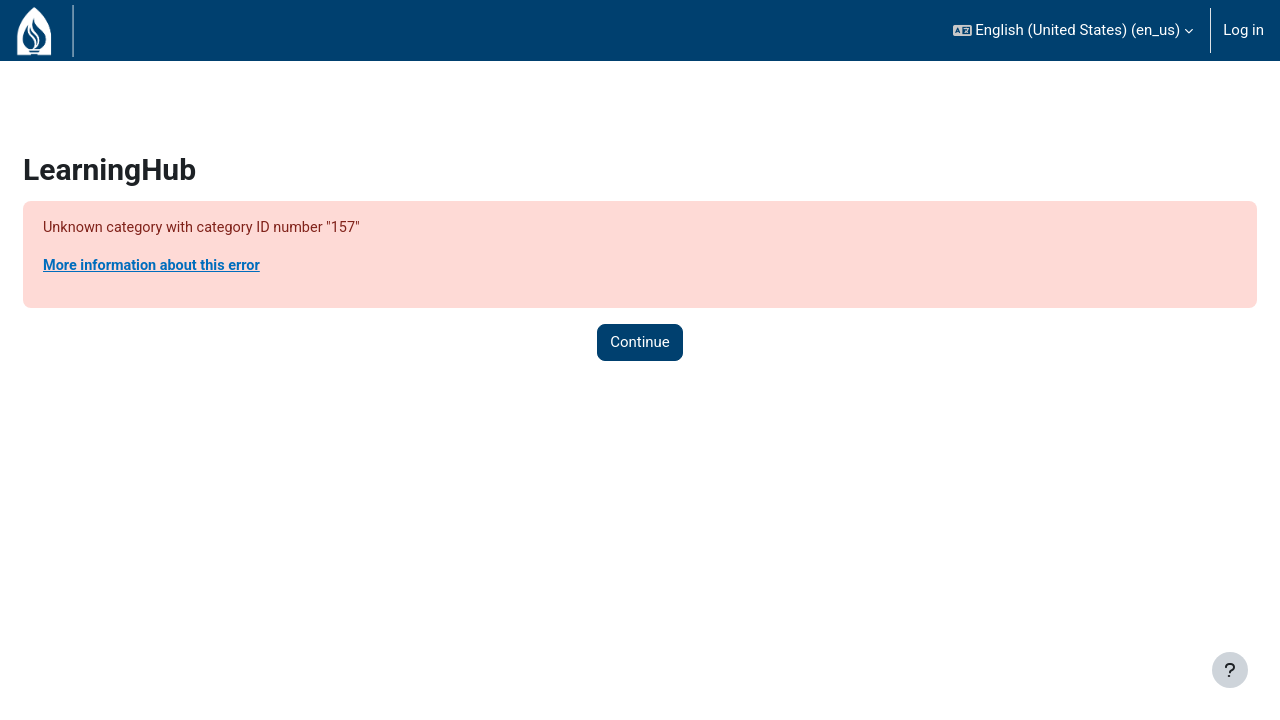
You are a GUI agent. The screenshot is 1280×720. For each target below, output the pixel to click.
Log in (1243, 30)
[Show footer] (1230, 670)
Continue (640, 344)
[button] (1073, 30)
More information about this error (203, 267)
